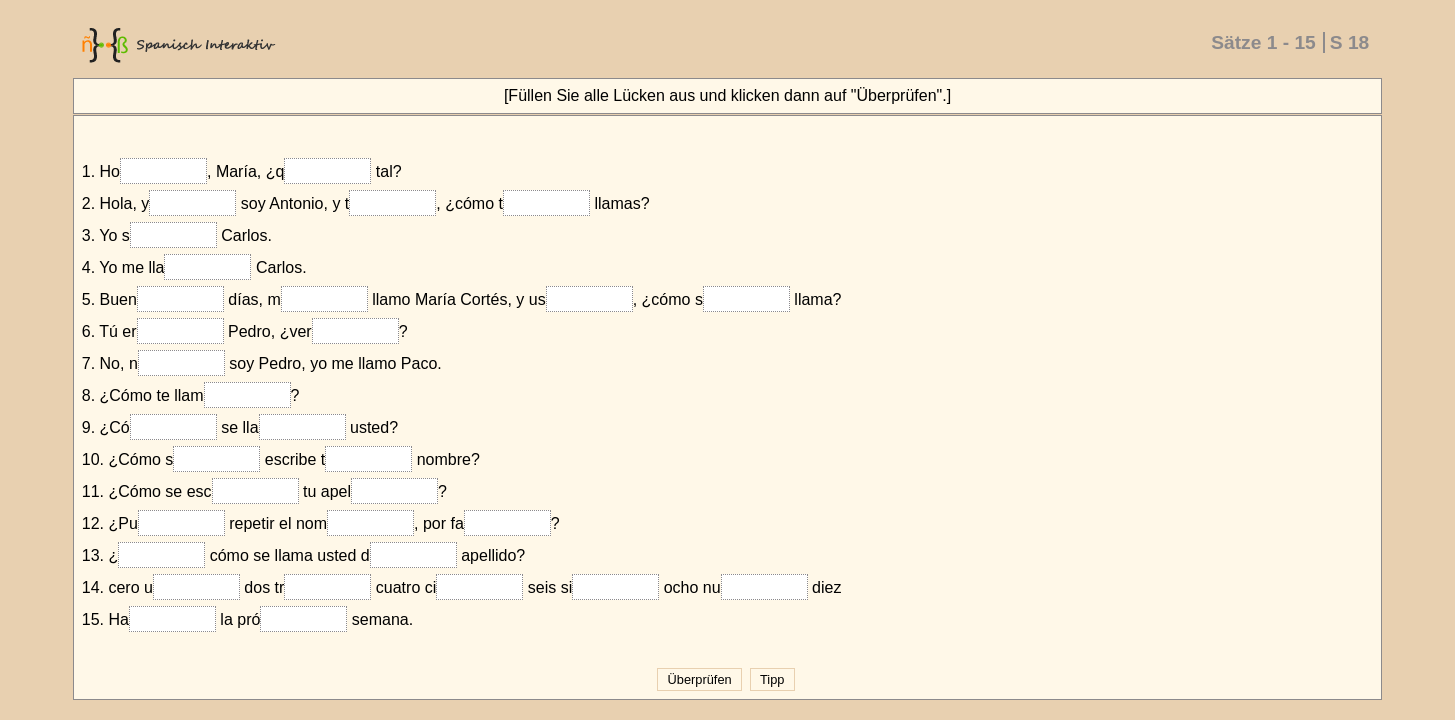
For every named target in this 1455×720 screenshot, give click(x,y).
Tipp (772, 679)
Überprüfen (699, 679)
